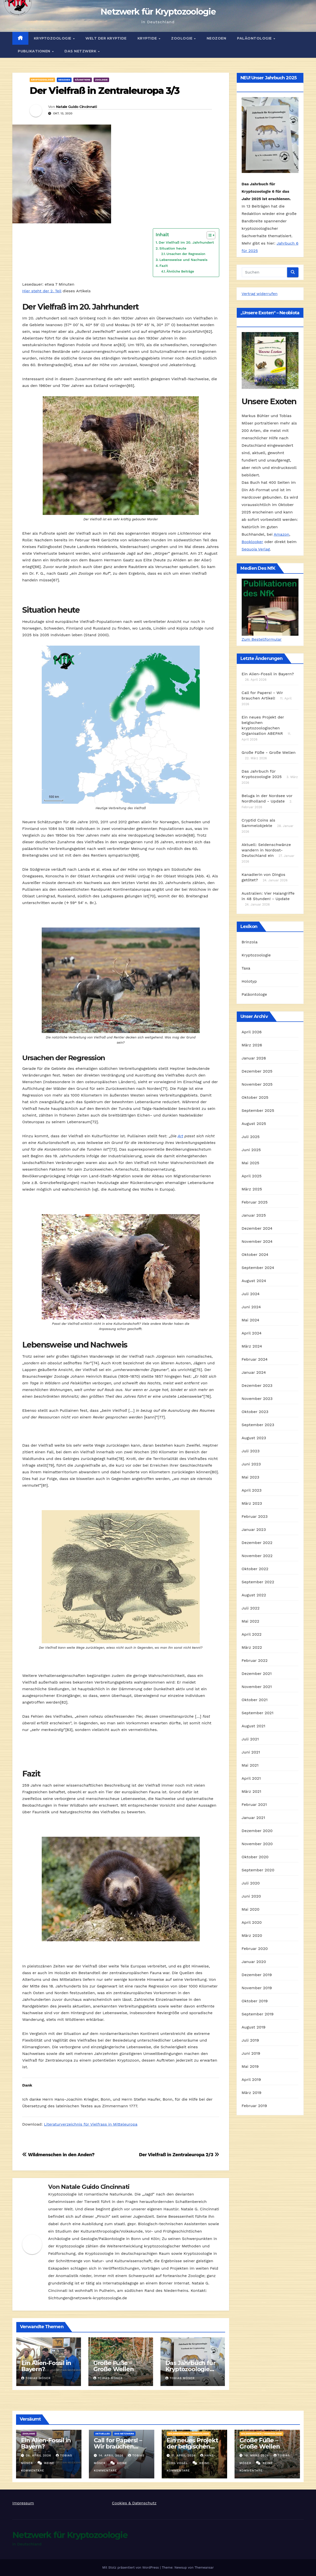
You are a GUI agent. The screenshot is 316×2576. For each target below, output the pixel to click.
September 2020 (258, 1870)
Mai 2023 (250, 1477)
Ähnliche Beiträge (180, 271)
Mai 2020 (251, 1909)
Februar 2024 (255, 1359)
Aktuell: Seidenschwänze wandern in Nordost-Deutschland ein (266, 850)
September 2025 (258, 1110)
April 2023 (252, 1490)
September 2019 (258, 2014)
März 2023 (252, 1503)
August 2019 (254, 2027)
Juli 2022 (251, 1608)
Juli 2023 (251, 1451)
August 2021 (253, 1726)
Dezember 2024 (257, 1228)
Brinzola (250, 942)
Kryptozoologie (53, 38)
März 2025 (252, 1189)
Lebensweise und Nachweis (183, 260)
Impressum (23, 2503)
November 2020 (257, 1843)
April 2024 (252, 1333)
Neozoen (216, 38)
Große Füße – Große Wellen (113, 2366)
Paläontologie (255, 38)
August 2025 (254, 1123)
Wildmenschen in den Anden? (58, 2154)
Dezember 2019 (257, 1974)
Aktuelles (102, 2433)
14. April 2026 (112, 2455)
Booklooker (252, 541)
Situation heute (172, 248)
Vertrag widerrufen (260, 293)
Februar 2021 (254, 1804)
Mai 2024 (250, 1320)
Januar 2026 (254, 1058)
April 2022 (252, 1634)
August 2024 (254, 1280)
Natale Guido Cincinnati (76, 107)
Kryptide (148, 38)
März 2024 (252, 1346)
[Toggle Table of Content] (208, 235)
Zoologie (182, 38)
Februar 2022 (255, 1660)
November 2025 (257, 1084)
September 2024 (258, 1267)
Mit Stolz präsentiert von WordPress (131, 2567)
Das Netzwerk (81, 51)
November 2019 (257, 1987)
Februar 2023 (255, 1516)
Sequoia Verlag (256, 549)
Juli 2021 (250, 1739)
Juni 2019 (251, 2053)
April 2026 (252, 1032)
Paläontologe (254, 994)
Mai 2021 (250, 1765)
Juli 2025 (251, 1136)
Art (180, 1136)
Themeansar (204, 2567)
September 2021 (258, 1712)
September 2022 (258, 1582)
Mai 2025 (250, 1163)
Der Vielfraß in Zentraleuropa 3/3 (104, 90)
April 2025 (252, 1176)
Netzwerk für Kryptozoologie (158, 11)
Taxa (246, 968)
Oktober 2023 (255, 1411)
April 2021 (251, 1778)
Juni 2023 (251, 1464)
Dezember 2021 (257, 1673)
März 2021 (251, 1791)
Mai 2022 (250, 1621)
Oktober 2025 (255, 1097)
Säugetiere (82, 79)
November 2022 (257, 1555)
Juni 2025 (251, 1149)
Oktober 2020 (255, 1857)
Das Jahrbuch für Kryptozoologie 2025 (190, 2369)
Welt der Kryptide (106, 38)
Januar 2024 (254, 1372)
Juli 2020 (251, 1883)
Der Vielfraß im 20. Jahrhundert (186, 242)
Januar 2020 (254, 1961)
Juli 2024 (251, 1293)
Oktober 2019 (255, 2001)
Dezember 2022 (257, 1542)
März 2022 (252, 1647)
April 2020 (252, 1922)
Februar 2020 (255, 1948)
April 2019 (251, 2079)
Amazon (281, 534)
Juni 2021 (251, 1752)
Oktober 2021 (255, 1699)
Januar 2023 (254, 1529)
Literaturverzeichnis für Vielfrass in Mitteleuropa (91, 2124)
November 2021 (257, 1686)
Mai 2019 (250, 2066)
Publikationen (34, 51)
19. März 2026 (257, 2455)
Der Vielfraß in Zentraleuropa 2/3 (179, 2154)
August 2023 (254, 1438)
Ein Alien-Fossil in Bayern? (46, 2366)
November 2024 (257, 1241)
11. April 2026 (184, 2455)
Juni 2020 (251, 1896)
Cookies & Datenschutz (134, 2503)
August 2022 (254, 1595)
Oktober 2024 (255, 1254)
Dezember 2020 (257, 1830)
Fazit (163, 266)
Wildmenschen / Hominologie (188, 2433)
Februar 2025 (255, 1202)
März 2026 (252, 1045)
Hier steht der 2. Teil (41, 291)
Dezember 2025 (257, 1071)
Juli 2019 (250, 2040)
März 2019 (251, 2092)
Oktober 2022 (255, 1568)
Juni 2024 (251, 1307)
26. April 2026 (39, 2455)
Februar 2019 (254, 2105)
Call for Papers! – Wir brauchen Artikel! (118, 2446)
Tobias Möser (36, 2378)
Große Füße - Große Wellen (269, 752)
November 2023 (257, 1398)
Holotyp (249, 981)
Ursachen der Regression (185, 254)
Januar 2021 (253, 1817)
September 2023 (258, 1424)
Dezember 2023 (257, 1385)
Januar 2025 (254, 1215)
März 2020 (252, 1935)
